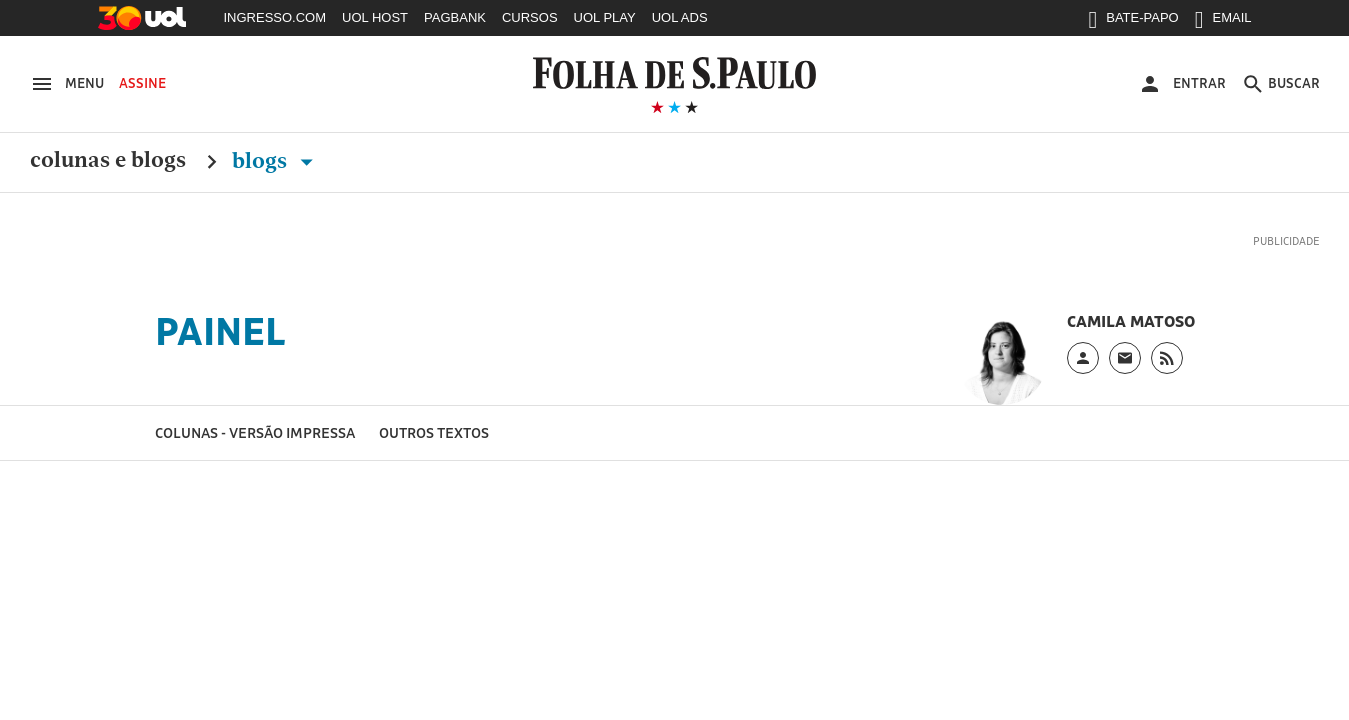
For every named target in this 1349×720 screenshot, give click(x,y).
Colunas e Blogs (108, 161)
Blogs (276, 161)
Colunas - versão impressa (255, 432)
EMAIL (1223, 22)
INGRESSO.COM (275, 17)
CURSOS (530, 17)
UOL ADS (680, 17)
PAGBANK (455, 17)
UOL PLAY (605, 17)
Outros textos (434, 432)
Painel (220, 331)
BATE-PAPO (1133, 22)
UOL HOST (375, 17)
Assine (142, 83)
